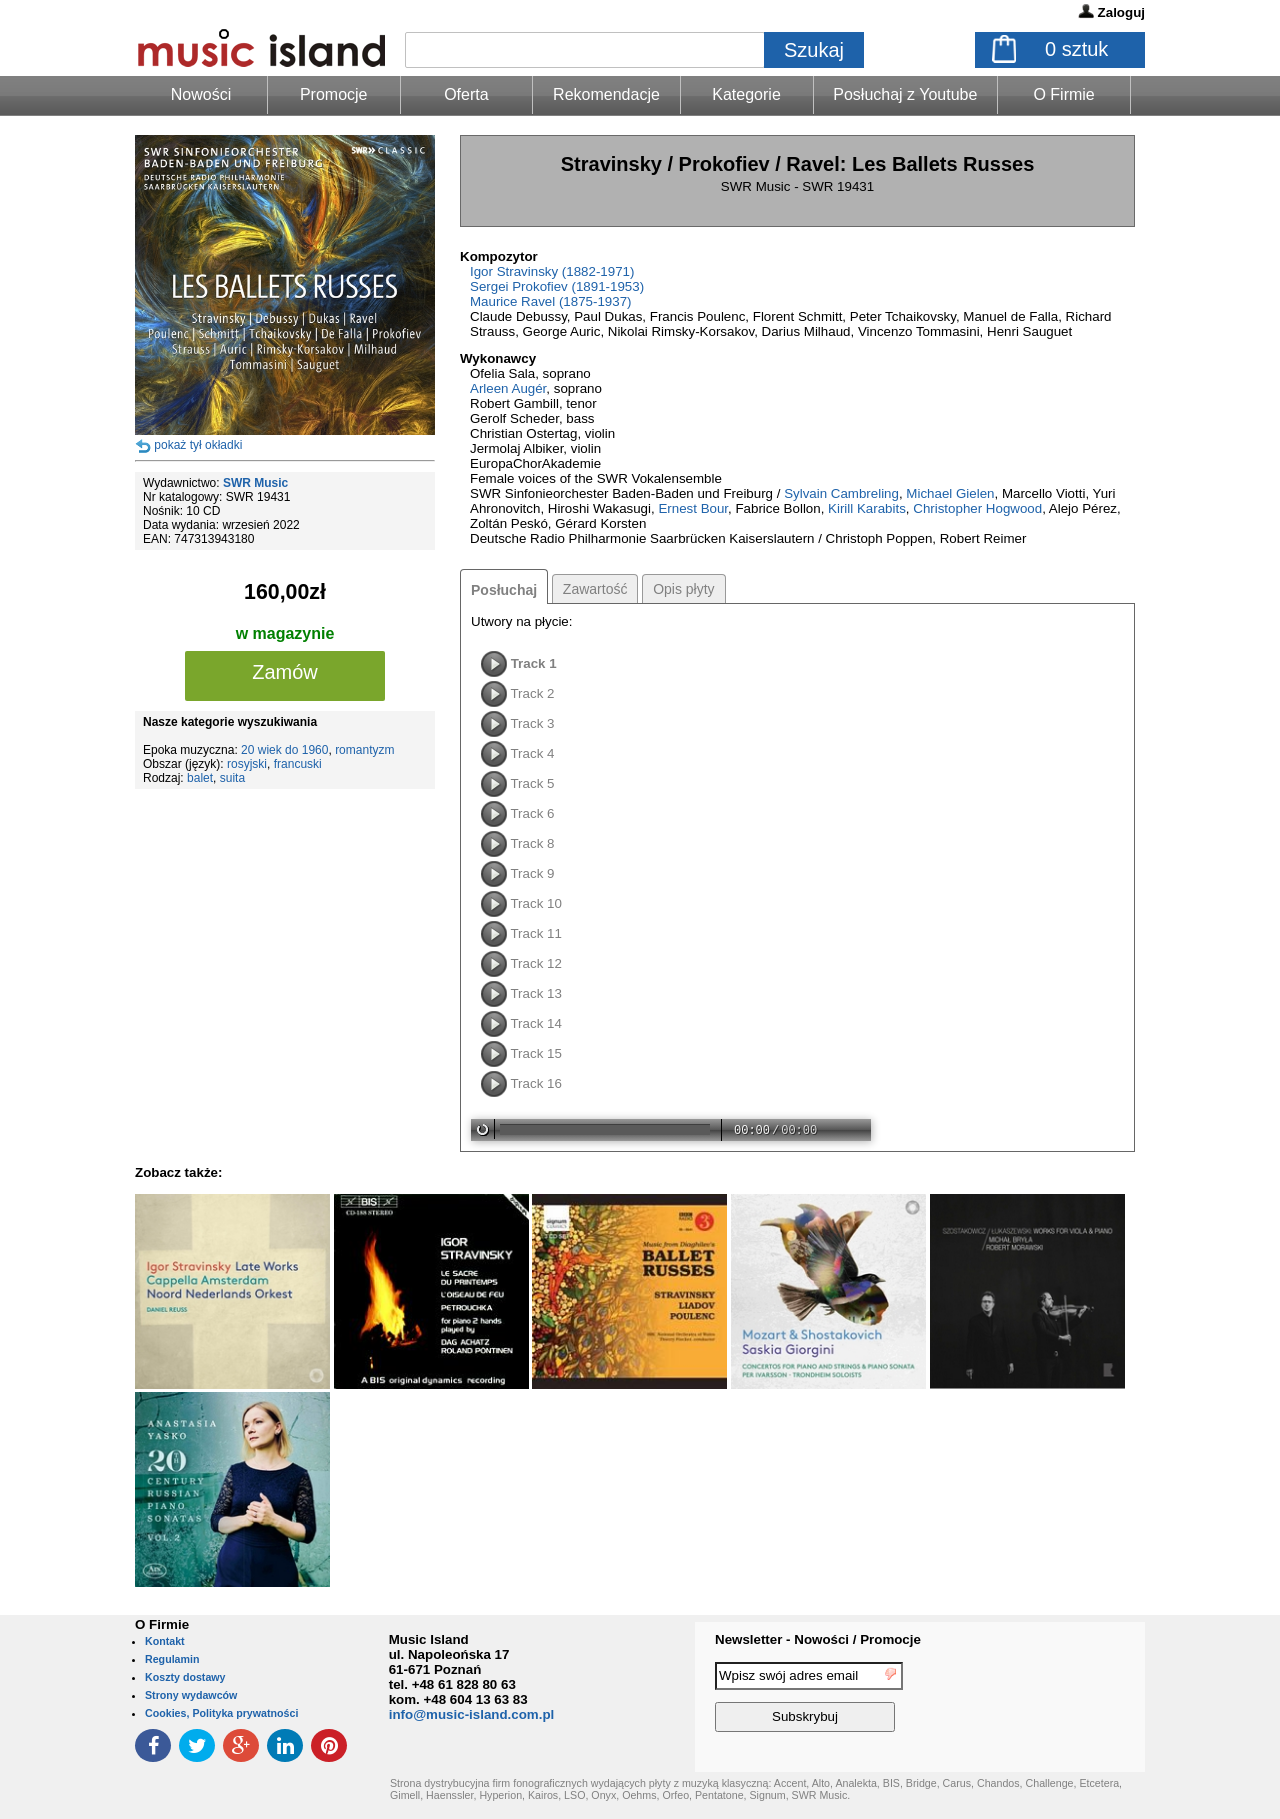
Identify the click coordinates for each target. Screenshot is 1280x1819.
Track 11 (535, 933)
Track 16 (535, 1083)
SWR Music (255, 483)
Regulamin (172, 1659)
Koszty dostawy (185, 1677)
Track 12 (535, 963)
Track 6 (532, 813)
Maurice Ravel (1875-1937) (551, 301)
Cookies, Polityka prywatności (221, 1713)
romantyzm (364, 750)
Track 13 (535, 993)
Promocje (334, 94)
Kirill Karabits (867, 508)
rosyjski (247, 764)
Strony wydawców (191, 1695)
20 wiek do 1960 (284, 750)
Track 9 (532, 873)
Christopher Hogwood (977, 508)
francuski (298, 764)
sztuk (1076, 49)
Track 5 (532, 783)
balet (200, 778)
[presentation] (1063, 1700)
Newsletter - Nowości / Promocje (818, 1639)
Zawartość (595, 589)
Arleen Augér (508, 388)
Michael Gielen (950, 493)
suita (232, 778)
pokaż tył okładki (198, 445)
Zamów (285, 672)
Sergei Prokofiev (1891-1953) (557, 286)
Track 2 (532, 693)
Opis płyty (683, 589)
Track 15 (535, 1053)
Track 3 (532, 723)
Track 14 (535, 1023)
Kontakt (165, 1641)
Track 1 (534, 663)
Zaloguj (1121, 12)
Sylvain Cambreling (841, 493)
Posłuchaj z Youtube (905, 94)
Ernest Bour (693, 508)
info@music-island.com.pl (472, 1714)
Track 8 (532, 843)
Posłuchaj (504, 590)
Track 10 (535, 903)
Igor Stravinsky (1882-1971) (552, 271)
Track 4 (532, 753)
